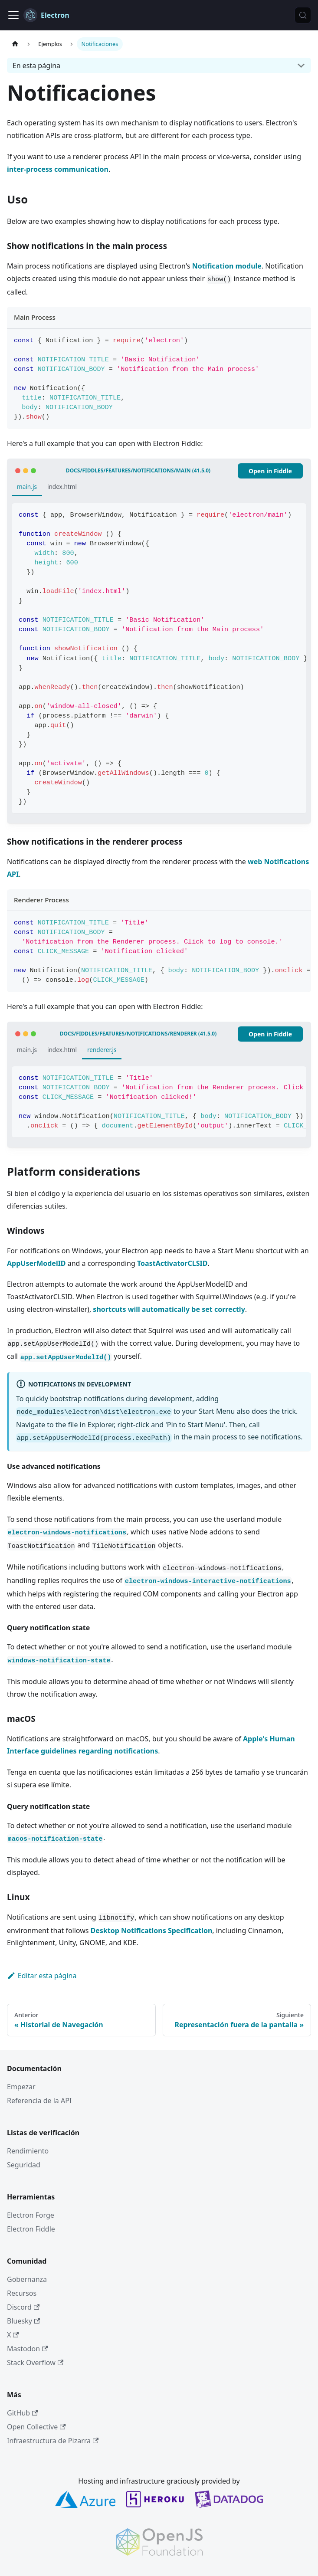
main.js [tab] (27, 486)
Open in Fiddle (270, 471)
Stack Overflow (35, 2362)
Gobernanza (27, 2279)
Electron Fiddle (31, 2229)
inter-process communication (57, 169)
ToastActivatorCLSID (172, 1263)
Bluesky (23, 2321)
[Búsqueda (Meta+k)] (303, 15)
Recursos (21, 2293)
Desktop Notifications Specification (152, 1930)
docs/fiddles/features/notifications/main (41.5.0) (138, 470)
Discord (23, 2307)
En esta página (36, 65)
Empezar (21, 2086)
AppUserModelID (36, 1263)
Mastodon (27, 2348)
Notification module (227, 266)
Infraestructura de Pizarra (52, 2440)
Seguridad (23, 2165)
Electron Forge (30, 2215)
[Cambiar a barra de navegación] (13, 15)
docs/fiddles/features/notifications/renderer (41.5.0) (138, 1033)
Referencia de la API (39, 2100)
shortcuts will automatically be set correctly (169, 1309)
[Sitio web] (15, 44)
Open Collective (36, 2427)
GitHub (22, 2413)
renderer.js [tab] (102, 1049)
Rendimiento (28, 2151)
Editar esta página (41, 1975)
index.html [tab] (62, 486)
